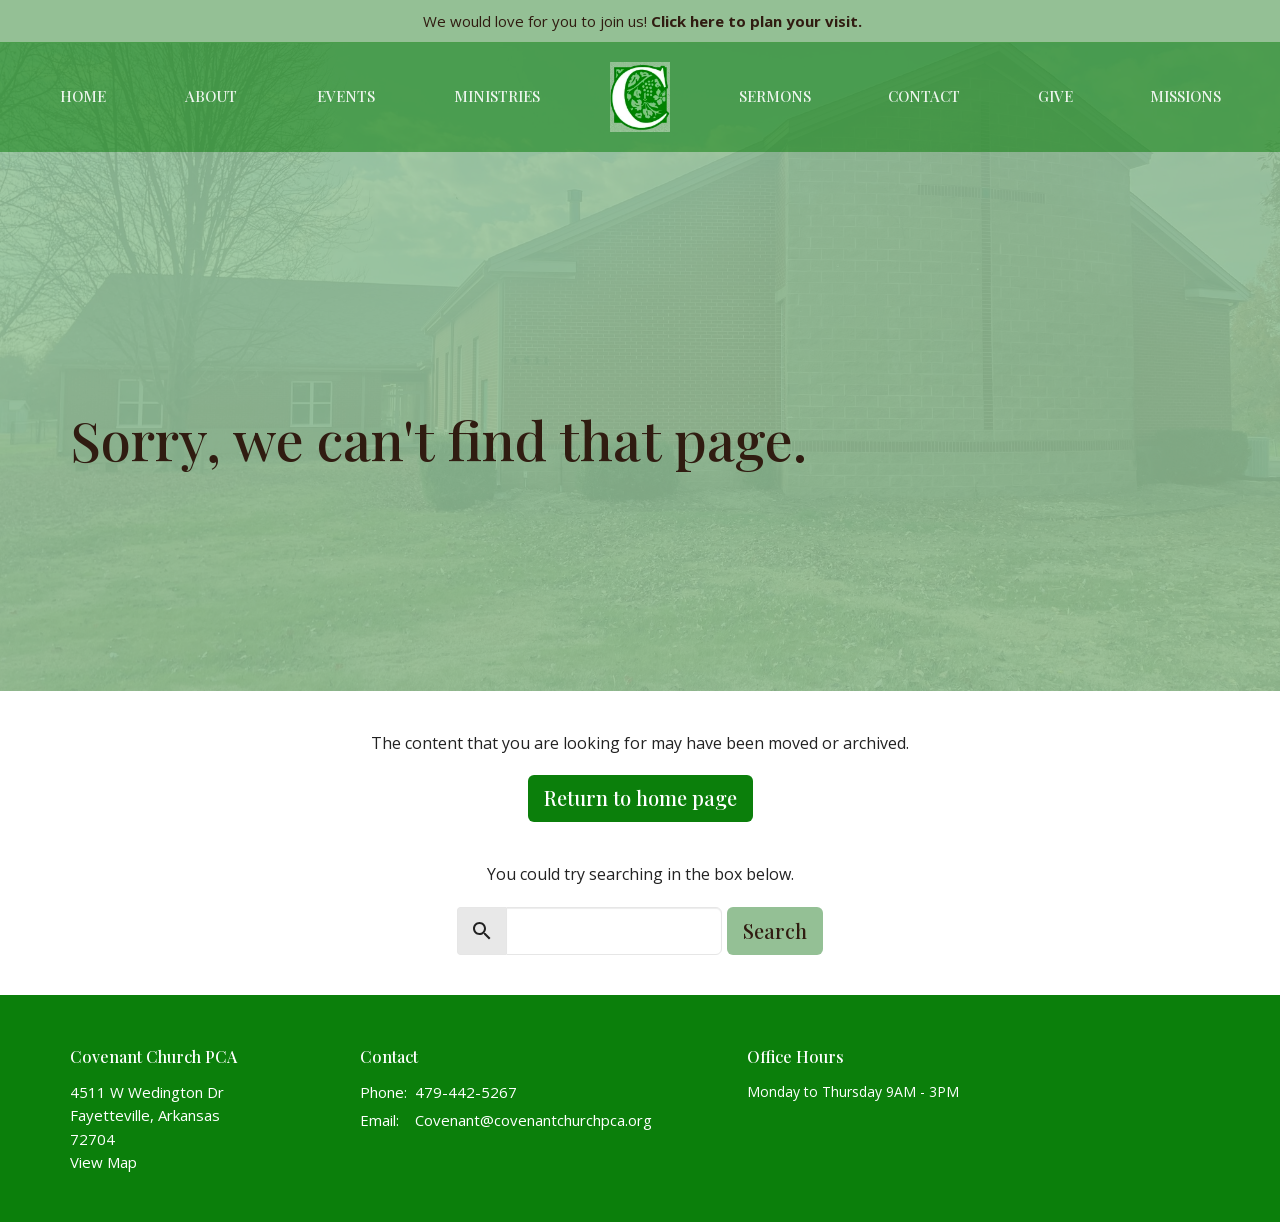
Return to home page (640, 797)
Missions (1185, 96)
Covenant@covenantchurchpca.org (533, 1120)
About (211, 96)
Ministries (497, 96)
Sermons (775, 96)
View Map (103, 1162)
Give (1055, 96)
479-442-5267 (466, 1092)
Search (775, 930)
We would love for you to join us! (642, 21)
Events (346, 96)
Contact (924, 96)
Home (83, 96)
